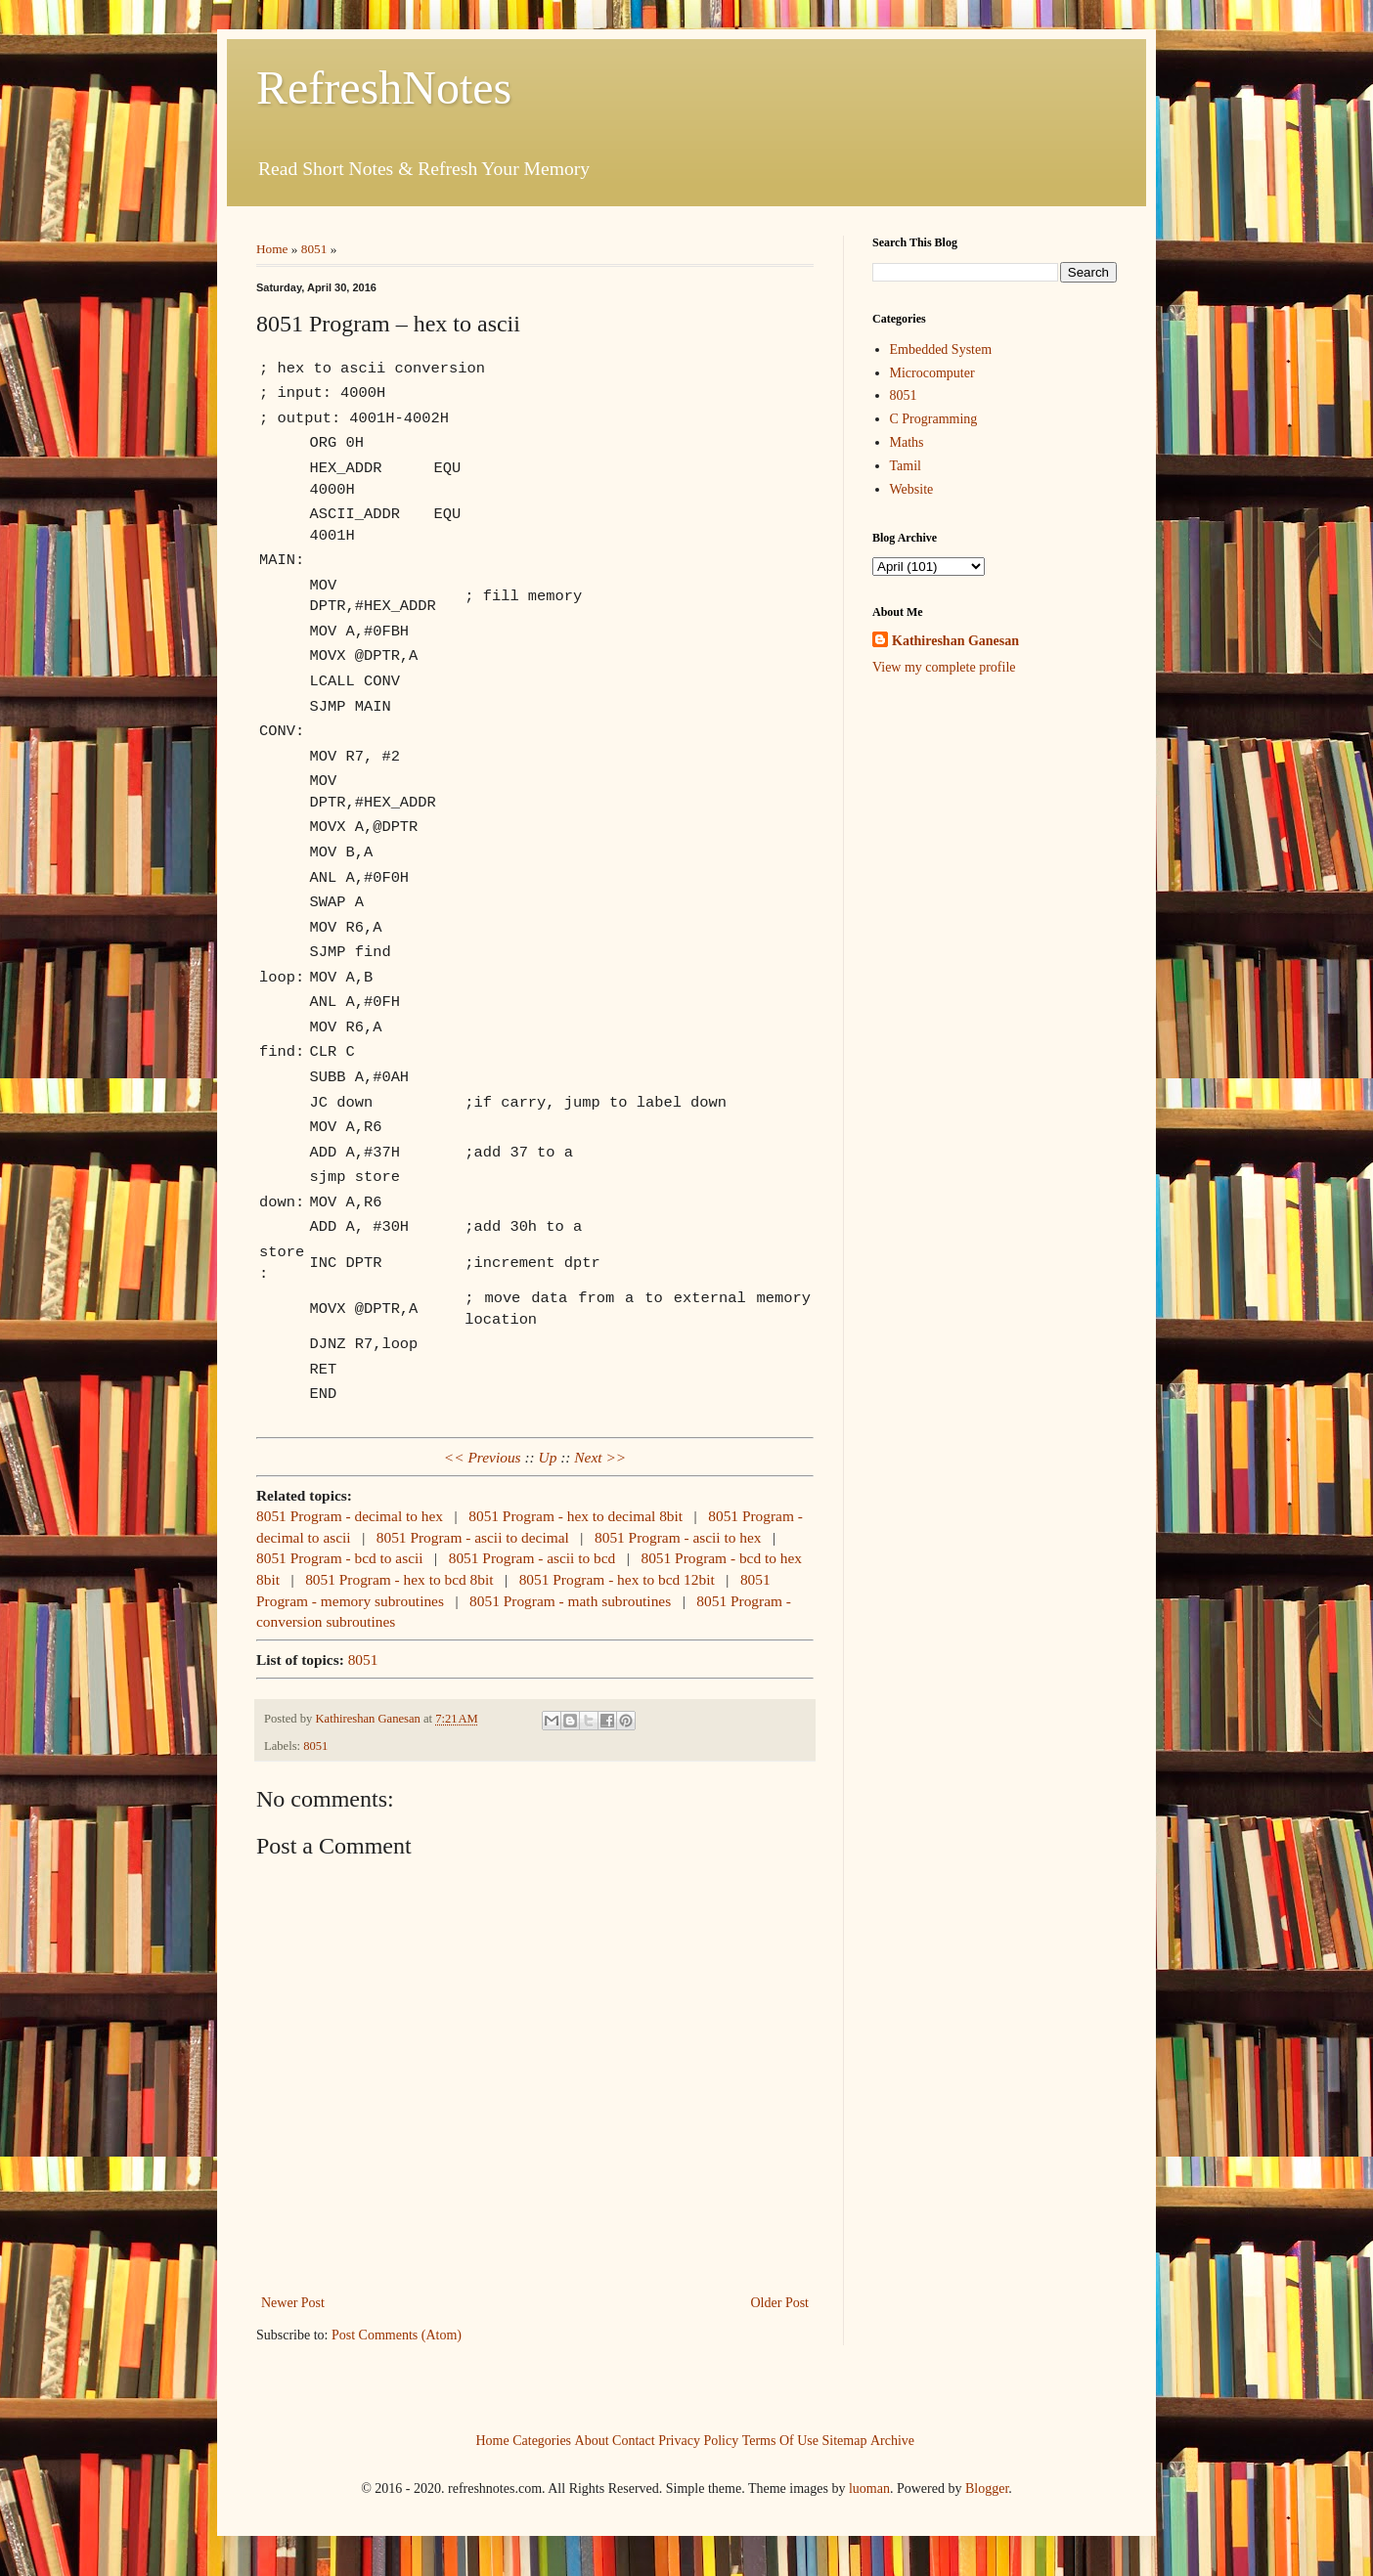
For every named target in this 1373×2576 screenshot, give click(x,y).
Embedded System (941, 349)
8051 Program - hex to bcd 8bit (399, 1579)
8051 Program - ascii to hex (678, 1537)
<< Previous (482, 1457)
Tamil (905, 465)
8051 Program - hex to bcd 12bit (617, 1579)
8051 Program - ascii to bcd (532, 1558)
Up (548, 1457)
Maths (907, 442)
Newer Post (293, 2302)
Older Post (780, 2302)
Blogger (986, 2488)
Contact (633, 2440)
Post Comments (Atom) (397, 2335)
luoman (869, 2488)
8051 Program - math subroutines (570, 1601)
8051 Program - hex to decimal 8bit (575, 1515)
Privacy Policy (698, 2440)
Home (272, 248)
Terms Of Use (780, 2440)
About (592, 2440)
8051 (314, 248)
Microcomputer (932, 373)
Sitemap (844, 2440)
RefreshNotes (383, 87)
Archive (892, 2440)
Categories (541, 2440)
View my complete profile (944, 667)
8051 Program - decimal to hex (349, 1515)
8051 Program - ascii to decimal (472, 1537)
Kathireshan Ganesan (955, 640)
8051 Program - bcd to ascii (339, 1558)
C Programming (934, 419)
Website (912, 489)
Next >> (600, 1457)
